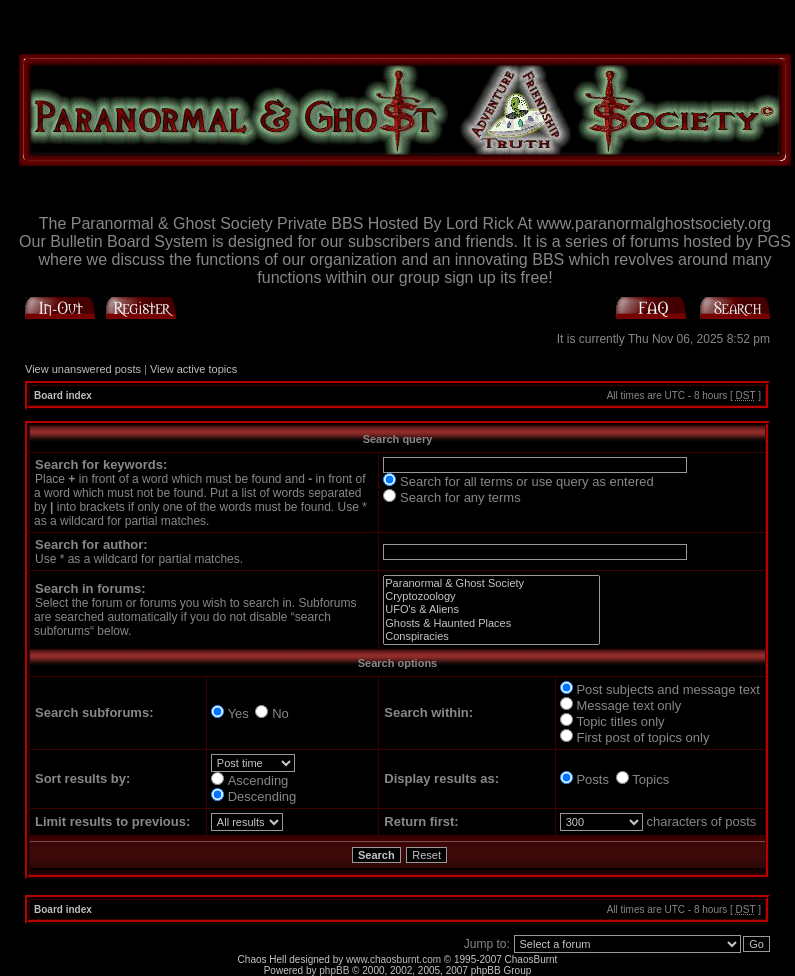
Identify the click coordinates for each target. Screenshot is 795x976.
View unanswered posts (83, 369)
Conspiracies (491, 636)
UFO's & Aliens (491, 609)
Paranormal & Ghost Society (491, 583)
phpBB (334, 970)
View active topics (193, 369)
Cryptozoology (491, 596)
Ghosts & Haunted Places (491, 623)
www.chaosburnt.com (393, 959)
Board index (63, 395)
